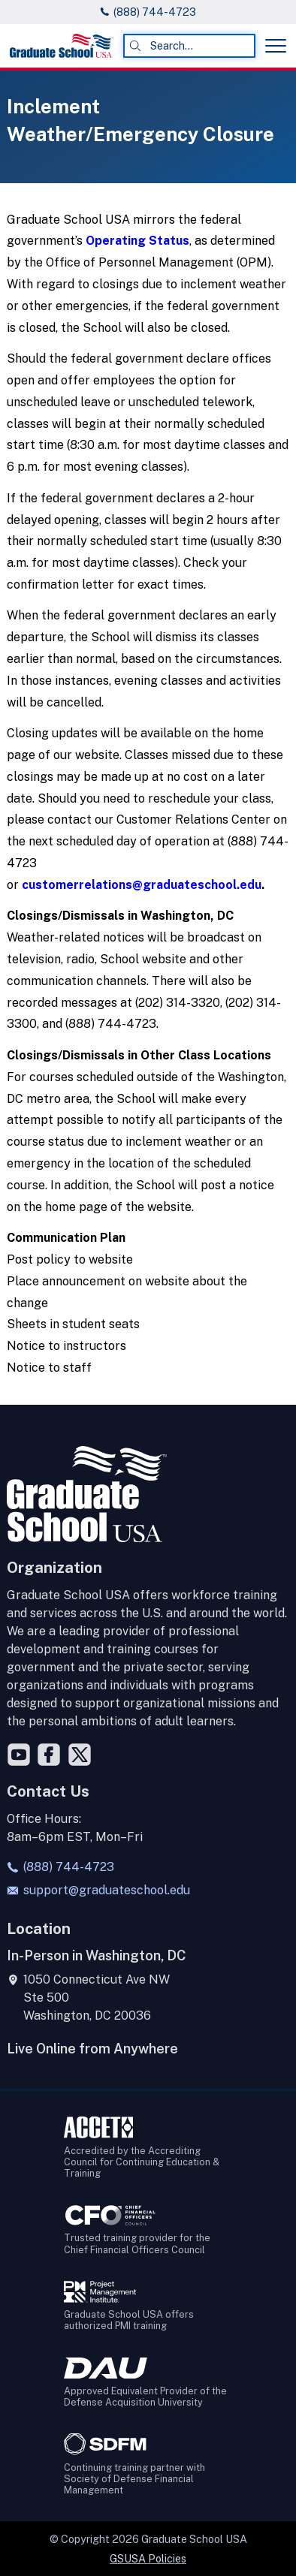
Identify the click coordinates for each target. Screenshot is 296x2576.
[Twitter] (80, 1755)
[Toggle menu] (275, 46)
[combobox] (189, 46)
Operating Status (137, 240)
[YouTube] (19, 1755)
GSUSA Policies (148, 2558)
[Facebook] (49, 1755)
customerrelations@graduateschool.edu (141, 885)
